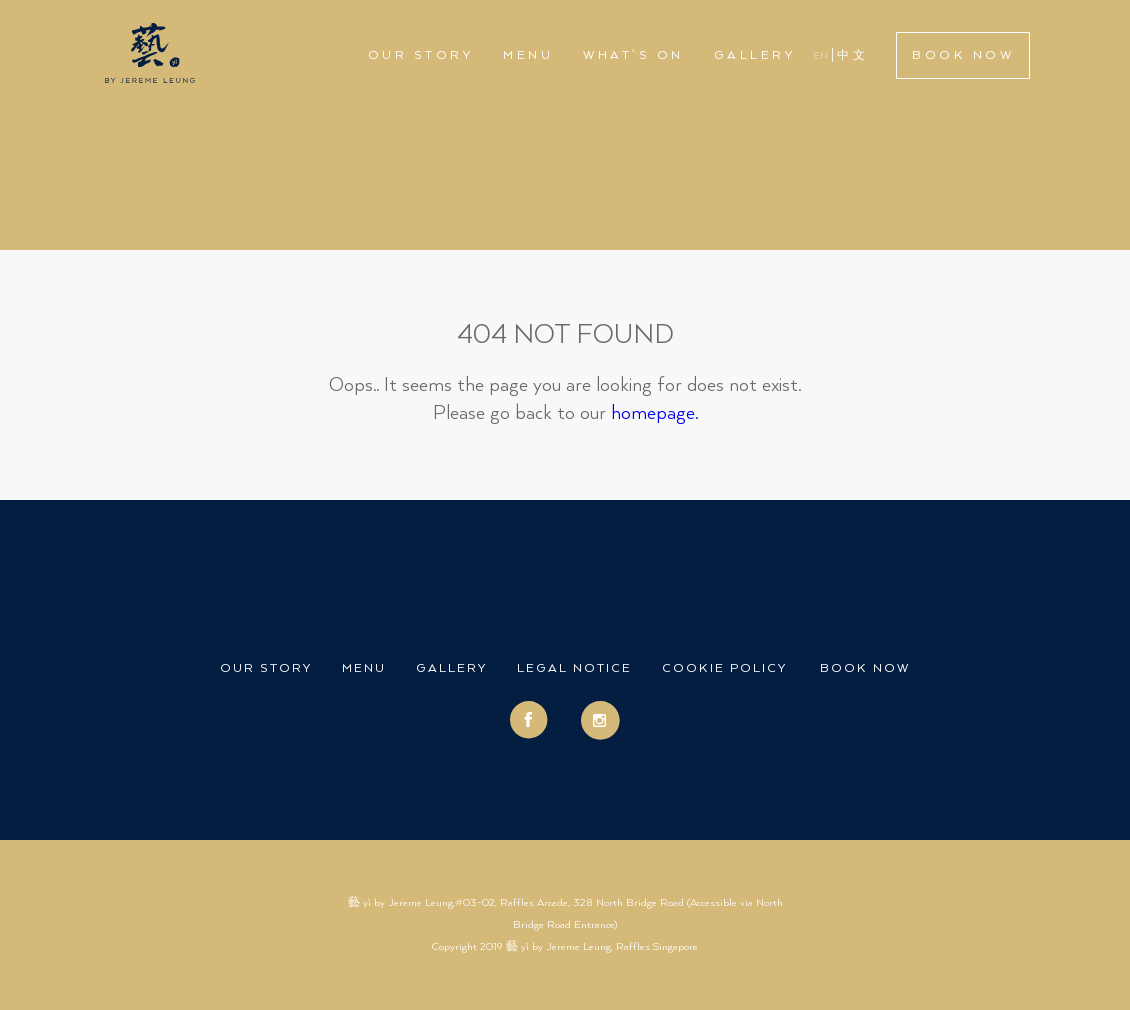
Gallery (755, 55)
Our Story (421, 55)
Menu (528, 55)
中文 (852, 56)
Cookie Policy (724, 668)
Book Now (963, 55)
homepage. (654, 413)
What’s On (633, 55)
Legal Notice (574, 668)
